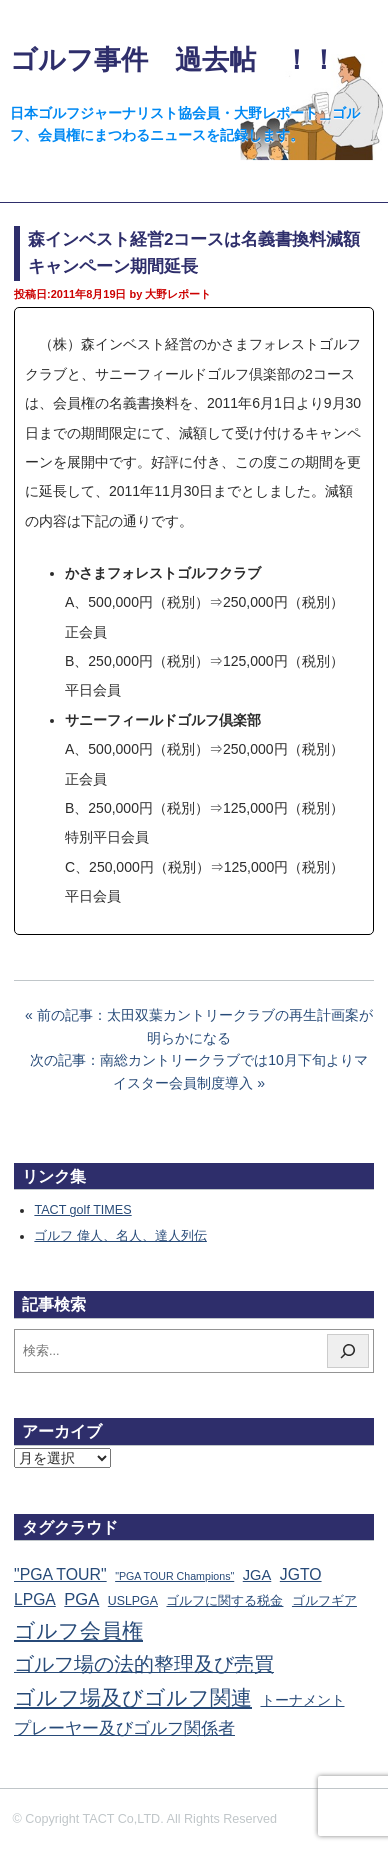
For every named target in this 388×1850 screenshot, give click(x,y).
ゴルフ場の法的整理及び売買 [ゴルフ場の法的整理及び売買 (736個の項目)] (144, 1664)
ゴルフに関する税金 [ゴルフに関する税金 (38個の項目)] (224, 1600)
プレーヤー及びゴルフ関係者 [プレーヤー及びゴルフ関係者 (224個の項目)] (124, 1728)
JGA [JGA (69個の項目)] (257, 1575)
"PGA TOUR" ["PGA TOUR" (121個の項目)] (60, 1574)
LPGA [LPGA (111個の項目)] (35, 1599)
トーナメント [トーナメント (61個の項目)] (303, 1700)
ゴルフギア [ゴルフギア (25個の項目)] (324, 1601)
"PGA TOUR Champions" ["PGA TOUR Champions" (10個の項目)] (174, 1576)
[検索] (348, 1351)
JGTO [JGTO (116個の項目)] (301, 1574)
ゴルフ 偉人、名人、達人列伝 (120, 1236)
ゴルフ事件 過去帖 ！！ (173, 59)
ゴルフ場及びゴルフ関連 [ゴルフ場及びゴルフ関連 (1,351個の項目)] (133, 1697)
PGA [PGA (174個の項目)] (81, 1599)
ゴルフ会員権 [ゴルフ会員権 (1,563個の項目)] (78, 1631)
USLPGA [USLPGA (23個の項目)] (133, 1601)
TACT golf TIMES (82, 1210)
